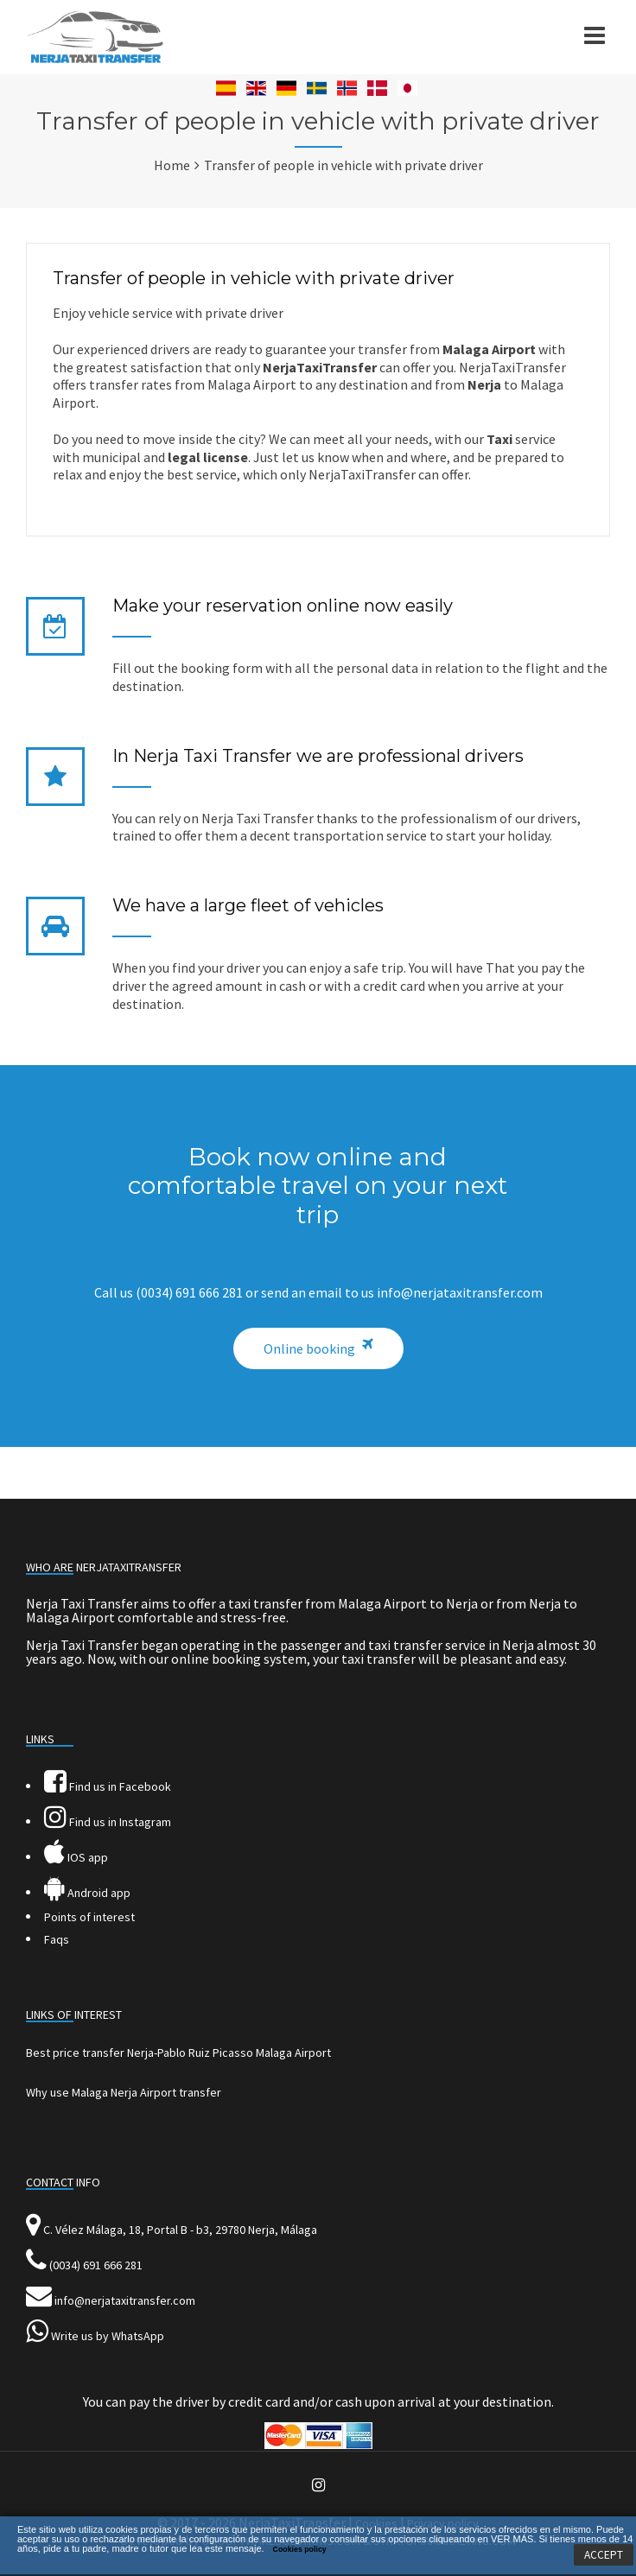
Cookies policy (300, 2549)
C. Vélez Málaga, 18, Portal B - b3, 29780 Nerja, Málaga (180, 2229)
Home (172, 165)
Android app (87, 1892)
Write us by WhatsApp (107, 2336)
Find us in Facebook (107, 1786)
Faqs (56, 1939)
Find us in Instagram (107, 1822)
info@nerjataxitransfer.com (124, 2300)
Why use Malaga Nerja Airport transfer (123, 2092)
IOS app (76, 1857)
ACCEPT (603, 2554)
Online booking (309, 1348)
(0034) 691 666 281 (96, 2265)
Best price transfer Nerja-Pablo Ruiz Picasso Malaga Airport (178, 2052)
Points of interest (89, 1917)
